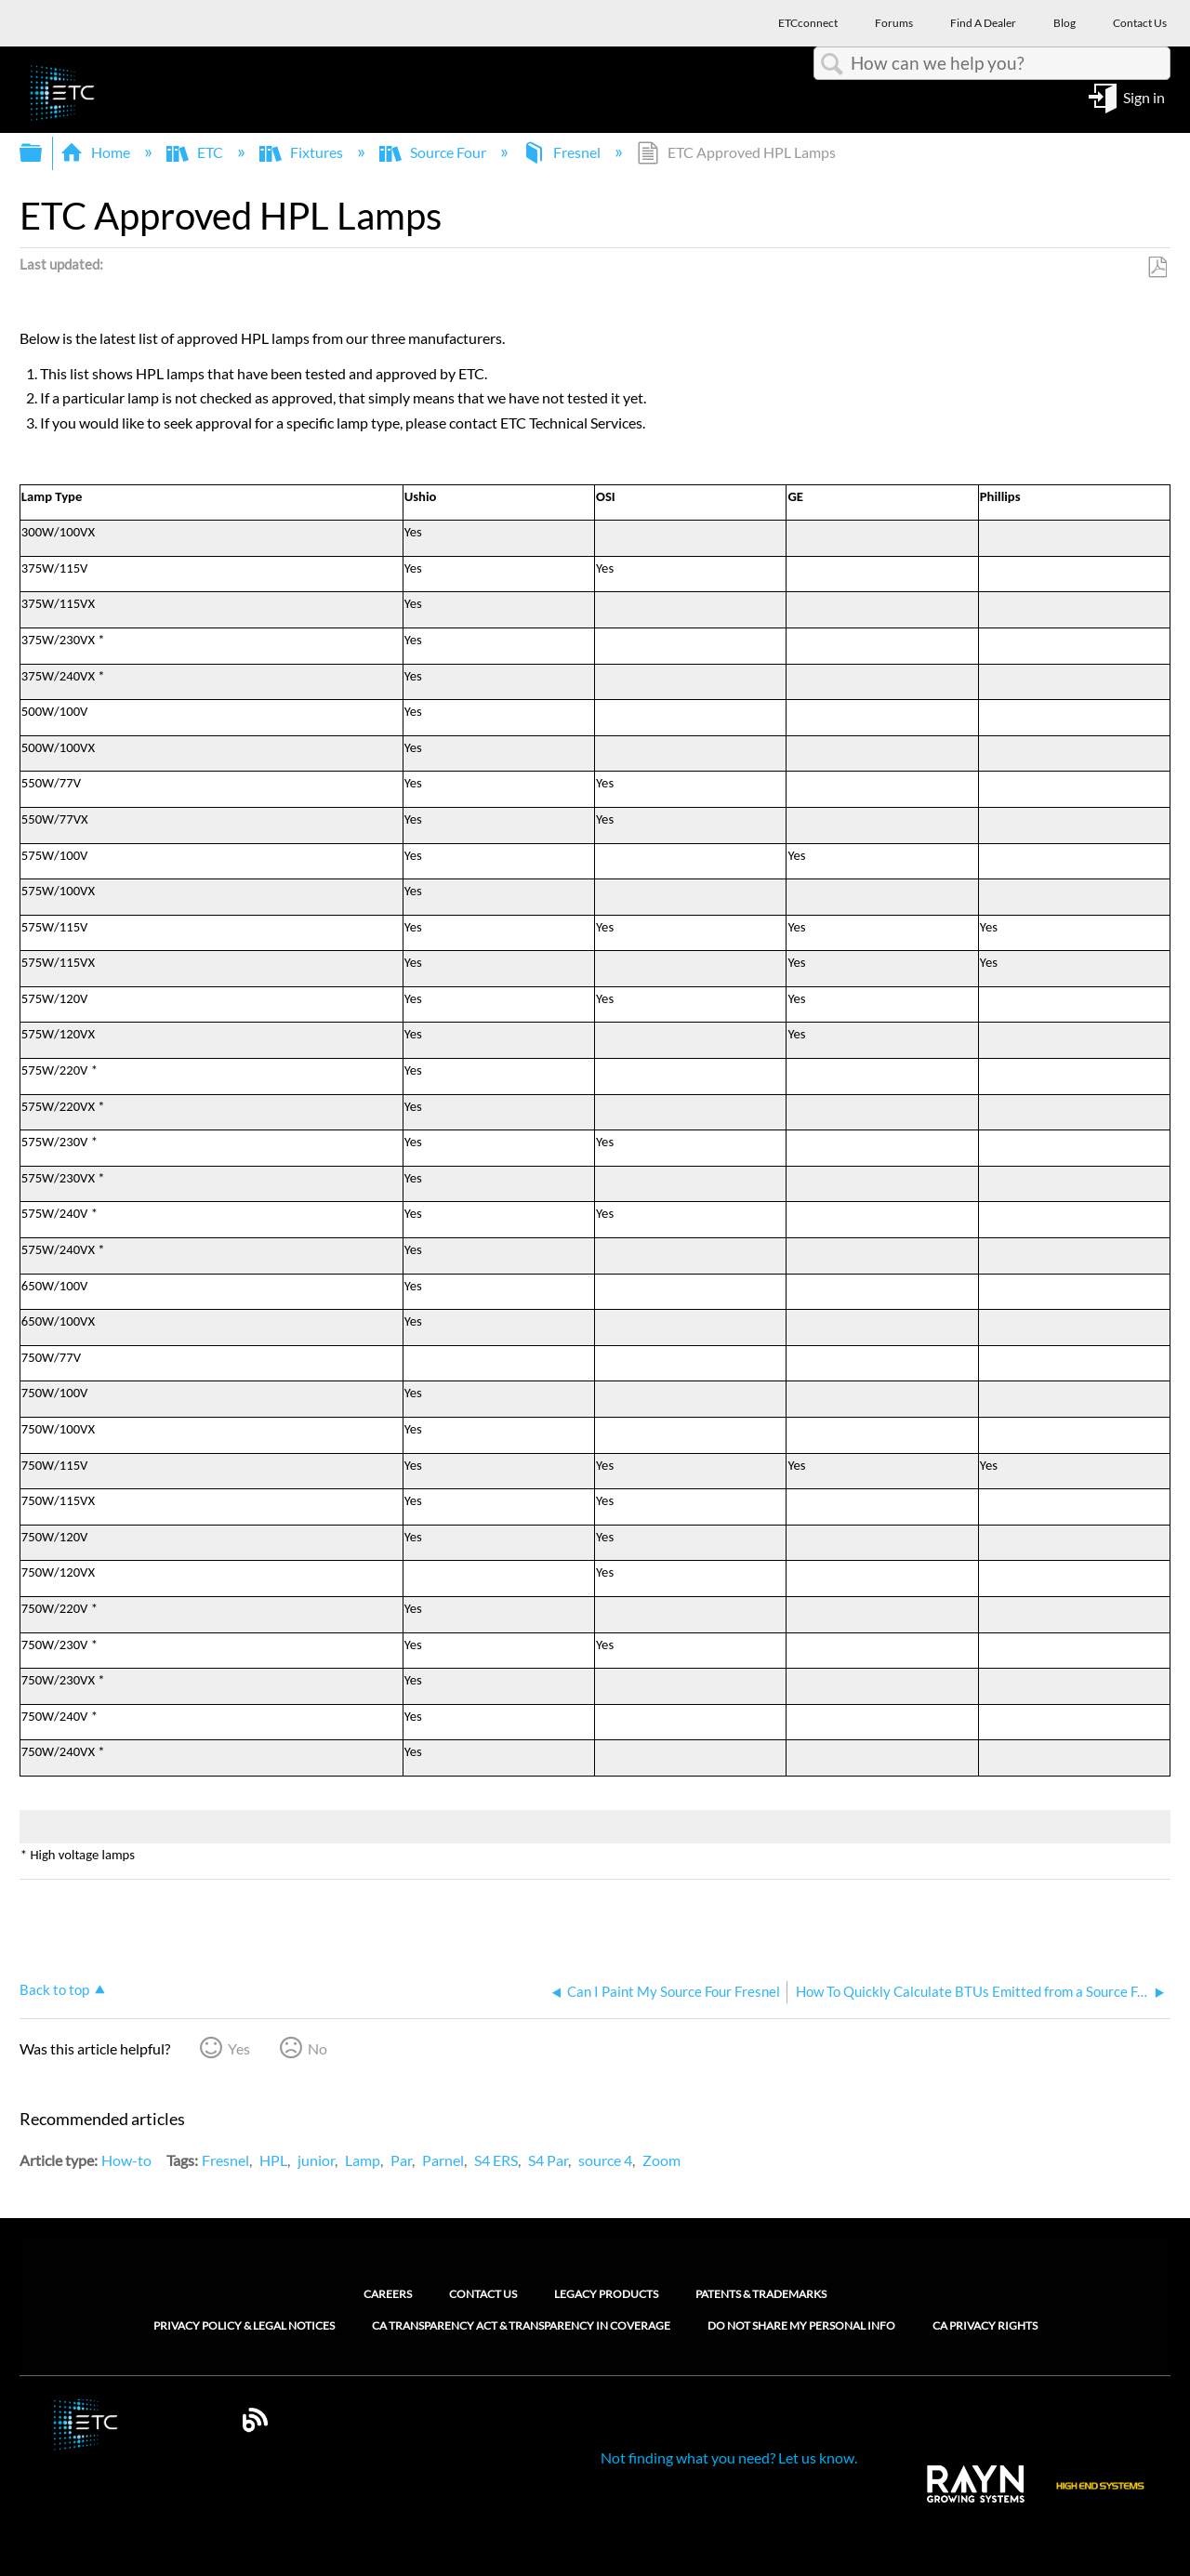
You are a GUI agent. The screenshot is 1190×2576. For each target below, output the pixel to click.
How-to (126, 2160)
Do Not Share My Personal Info (801, 2325)
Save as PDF (1157, 268)
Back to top (54, 1989)
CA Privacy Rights (985, 2325)
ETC (196, 152)
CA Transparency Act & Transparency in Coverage (521, 2325)
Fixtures (302, 152)
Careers (388, 2294)
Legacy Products (606, 2294)
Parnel (443, 2160)
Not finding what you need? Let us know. (729, 2457)
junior (316, 2160)
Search (832, 64)
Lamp (362, 2160)
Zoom (661, 2160)
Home (96, 152)
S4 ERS (496, 2160)
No (317, 2048)
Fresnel (562, 152)
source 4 (605, 2160)
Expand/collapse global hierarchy (43, 152)
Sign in (1144, 96)
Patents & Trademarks (760, 2294)
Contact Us (483, 2294)
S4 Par (548, 2160)
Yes (239, 2048)
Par (401, 2160)
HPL (273, 2160)
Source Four (434, 152)
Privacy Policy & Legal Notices (244, 2325)
